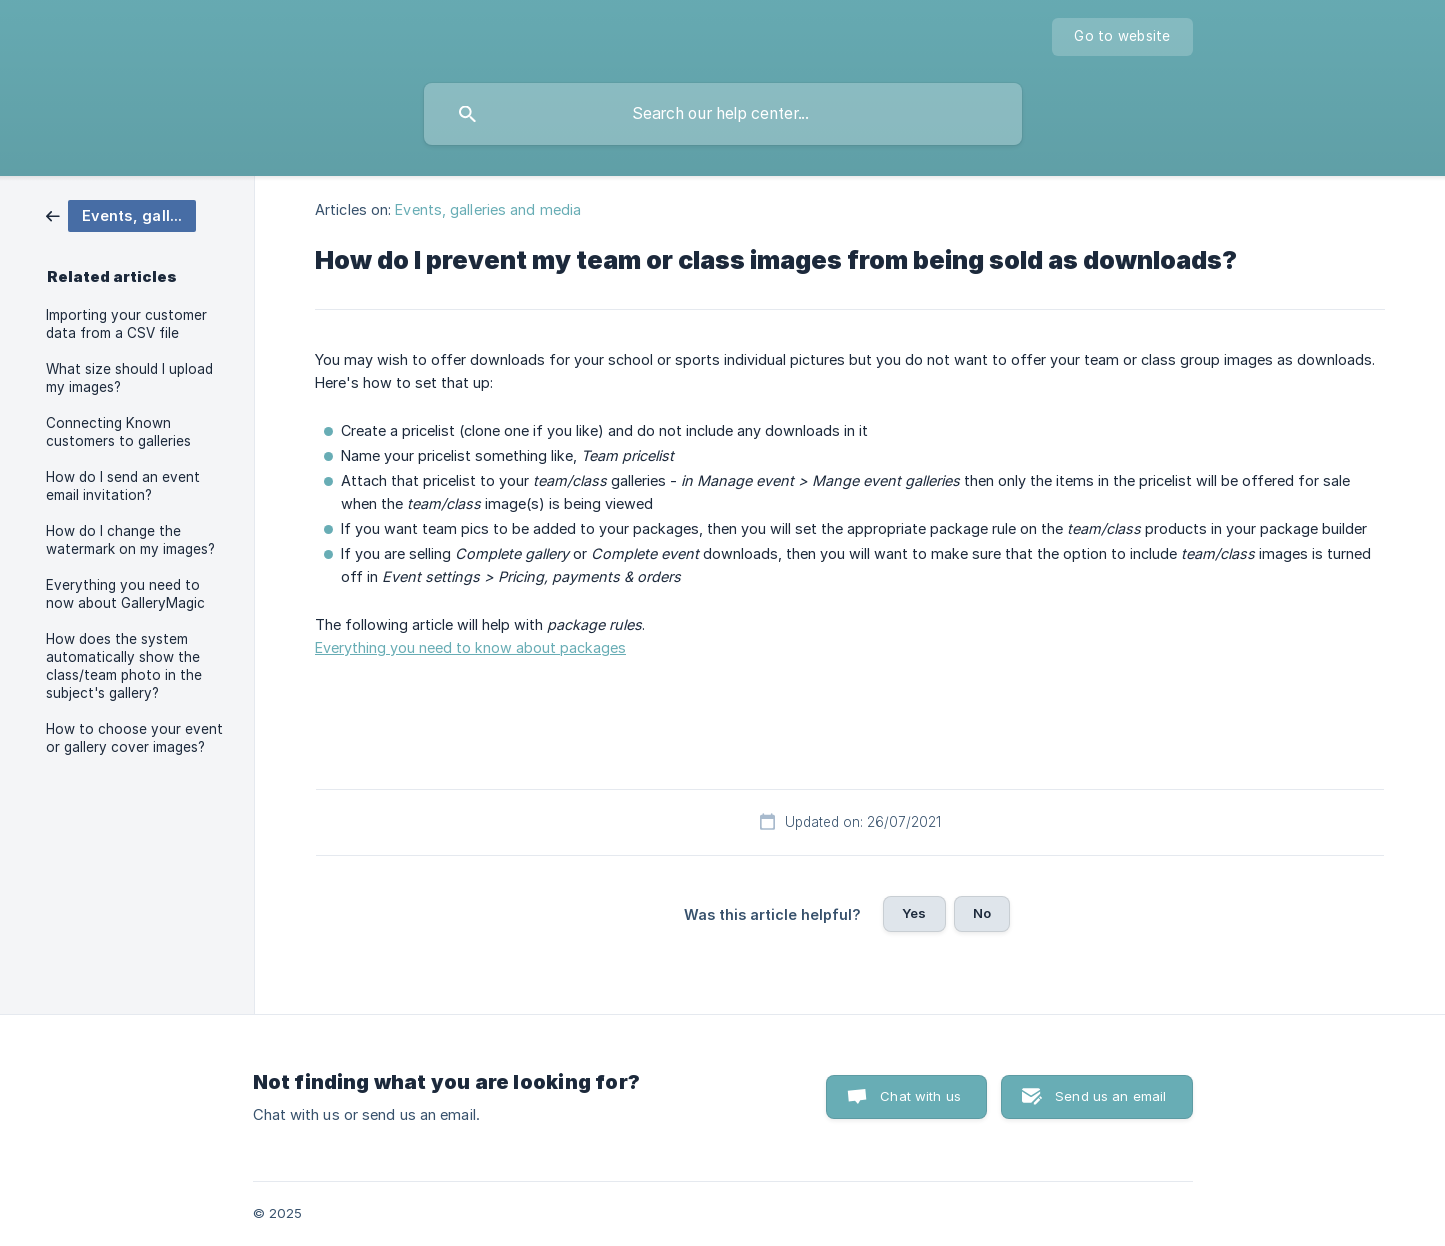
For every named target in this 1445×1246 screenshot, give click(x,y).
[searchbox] (723, 114)
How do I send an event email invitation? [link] (123, 486)
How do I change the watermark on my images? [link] (130, 540)
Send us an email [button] (1110, 1096)
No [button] (982, 913)
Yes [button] (914, 913)
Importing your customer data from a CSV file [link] (126, 324)
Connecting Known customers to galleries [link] (118, 432)
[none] (1122, 37)
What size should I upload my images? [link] (129, 378)
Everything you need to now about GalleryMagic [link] (125, 594)
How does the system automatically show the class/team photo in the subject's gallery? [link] (124, 666)
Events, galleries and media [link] (488, 209)
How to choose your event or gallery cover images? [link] (134, 738)
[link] (121, 214)
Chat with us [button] (920, 1096)
